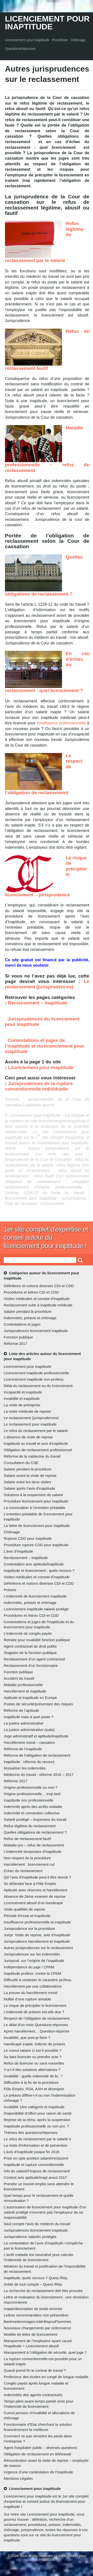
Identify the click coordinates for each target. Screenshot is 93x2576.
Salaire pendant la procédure (28, 1311)
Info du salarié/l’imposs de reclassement (37, 2171)
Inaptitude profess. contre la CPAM (32, 1973)
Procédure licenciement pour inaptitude (36, 1501)
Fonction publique (18, 1337)
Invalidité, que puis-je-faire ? (27, 2037)
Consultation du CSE (21, 1463)
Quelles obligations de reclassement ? (35, 1832)
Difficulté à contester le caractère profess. (38, 1980)
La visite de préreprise (22, 1405)
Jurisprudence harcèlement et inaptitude (37, 1941)
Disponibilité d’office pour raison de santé (37, 2113)
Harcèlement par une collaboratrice (33, 1986)
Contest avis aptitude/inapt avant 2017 (35, 2177)
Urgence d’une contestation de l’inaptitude (38, 2472)
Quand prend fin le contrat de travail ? (35, 2370)
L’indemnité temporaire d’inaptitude (33, 1851)
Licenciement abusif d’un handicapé (33, 1903)
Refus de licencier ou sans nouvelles (34, 2063)
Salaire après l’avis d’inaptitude (29, 1488)
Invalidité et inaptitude (22, 1398)
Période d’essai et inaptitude (27, 1916)
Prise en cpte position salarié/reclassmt (36, 2158)
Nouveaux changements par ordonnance (37, 2328)
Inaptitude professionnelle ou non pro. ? (36, 2126)
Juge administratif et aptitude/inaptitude (36, 1736)
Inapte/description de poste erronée (33, 2309)
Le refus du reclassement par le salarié (36, 1431)
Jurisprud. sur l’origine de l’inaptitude (34, 1960)
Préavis (10, 1590)
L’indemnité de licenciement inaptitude (35, 1596)
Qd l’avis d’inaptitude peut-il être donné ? (37, 1877)
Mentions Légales (18, 2478)
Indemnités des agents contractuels (33, 2395)
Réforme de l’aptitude (21, 1710)
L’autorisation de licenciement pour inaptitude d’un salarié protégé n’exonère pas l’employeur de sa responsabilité (45, 2212)
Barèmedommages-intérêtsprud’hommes (37, 2321)
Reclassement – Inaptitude (37, 1002)
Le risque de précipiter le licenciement (35, 2005)
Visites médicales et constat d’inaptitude (37, 1299)
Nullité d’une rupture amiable (27, 1999)
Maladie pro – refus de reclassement (34, 1845)
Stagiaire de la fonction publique (30, 1653)
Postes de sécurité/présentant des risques (38, 1704)
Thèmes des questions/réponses (31, 2132)
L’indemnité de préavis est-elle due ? (34, 2012)
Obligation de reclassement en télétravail (37, 2454)
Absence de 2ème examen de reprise (34, 1896)
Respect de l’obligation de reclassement (36, 2018)
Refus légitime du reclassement (30, 1826)
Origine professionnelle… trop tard (32, 1794)
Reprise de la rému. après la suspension (37, 2120)
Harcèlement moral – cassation (29, 1742)
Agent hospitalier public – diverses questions (40, 2447)
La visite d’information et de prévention (35, 2145)
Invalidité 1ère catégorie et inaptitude (34, 2107)
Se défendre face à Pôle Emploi (30, 1883)
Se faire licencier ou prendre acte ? (33, 2057)
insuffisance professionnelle (61, 723)
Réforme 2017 (15, 1343)
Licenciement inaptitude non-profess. (34, 1379)
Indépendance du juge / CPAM (29, 1967)
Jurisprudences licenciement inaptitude (36, 1331)
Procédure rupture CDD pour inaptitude (36, 1545)
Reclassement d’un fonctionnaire (31, 1665)
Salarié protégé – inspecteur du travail (35, 1819)
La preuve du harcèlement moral (30, 1993)
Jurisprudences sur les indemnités (32, 1954)
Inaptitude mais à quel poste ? (28, 1717)
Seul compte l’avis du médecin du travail (37, 2224)
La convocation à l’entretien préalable (34, 1507)
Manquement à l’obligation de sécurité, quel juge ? (45, 2352)
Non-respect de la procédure (27, 1858)
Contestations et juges (22, 1324)
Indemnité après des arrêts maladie (33, 1807)
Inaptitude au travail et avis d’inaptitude (36, 1443)
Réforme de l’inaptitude (23, 1749)
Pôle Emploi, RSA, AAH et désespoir (34, 2089)
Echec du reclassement (23, 1871)
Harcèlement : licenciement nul (29, 1864)
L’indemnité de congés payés (28, 1633)
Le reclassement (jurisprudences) (47, 984)
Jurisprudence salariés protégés (30, 2237)
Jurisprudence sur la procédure (29, 1928)
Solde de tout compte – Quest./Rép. (33, 2284)
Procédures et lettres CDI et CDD (31, 1292)
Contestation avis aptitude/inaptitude (34, 1564)
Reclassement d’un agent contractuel (34, 1659)
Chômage (78, 40)
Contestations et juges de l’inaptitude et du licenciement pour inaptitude (44, 1046)
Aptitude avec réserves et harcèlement (35, 1890)
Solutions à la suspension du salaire (33, 1495)
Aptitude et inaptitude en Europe (30, 1697)
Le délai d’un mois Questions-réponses (36, 2025)
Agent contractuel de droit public (30, 1646)
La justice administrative (23, 1723)
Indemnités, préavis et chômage (30, 1318)
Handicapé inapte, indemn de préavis (34, 2044)
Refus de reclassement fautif (27, 1839)
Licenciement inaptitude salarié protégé (36, 1609)
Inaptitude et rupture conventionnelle (34, 2164)
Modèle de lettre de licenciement (30, 2334)
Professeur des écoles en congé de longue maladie (46, 2377)
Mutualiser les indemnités (25, 1768)
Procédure (60, 40)
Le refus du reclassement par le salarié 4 (37, 2139)
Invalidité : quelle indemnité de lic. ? (33, 2076)
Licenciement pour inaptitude (47, 22)
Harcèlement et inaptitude (25, 1691)
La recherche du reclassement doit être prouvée (43, 2291)
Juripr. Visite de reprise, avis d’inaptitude (37, 1935)
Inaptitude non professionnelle (28, 1800)
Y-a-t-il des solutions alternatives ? (32, 2070)
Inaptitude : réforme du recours (29, 1762)
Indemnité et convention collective (32, 1813)
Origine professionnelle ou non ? (30, 1787)
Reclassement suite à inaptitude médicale (38, 1305)
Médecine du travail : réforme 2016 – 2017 (39, 1774)
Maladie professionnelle (23, 1685)
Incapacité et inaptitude (23, 1392)
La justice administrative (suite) (29, 1730)
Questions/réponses (20, 49)
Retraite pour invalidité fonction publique (37, 1640)
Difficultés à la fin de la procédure (31, 2082)
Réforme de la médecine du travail (32, 1456)
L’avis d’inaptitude (18, 1551)
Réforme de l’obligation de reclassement (37, 1755)
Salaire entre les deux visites (27, 1482)
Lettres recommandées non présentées (36, 2315)
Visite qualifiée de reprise (24, 1909)
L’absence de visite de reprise (28, 1437)
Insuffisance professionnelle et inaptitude (37, 1922)
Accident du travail (19, 1678)
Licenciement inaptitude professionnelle (36, 1373)
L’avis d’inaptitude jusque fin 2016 (31, 2152)
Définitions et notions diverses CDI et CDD (39, 1286)
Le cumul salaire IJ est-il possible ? (33, 2050)
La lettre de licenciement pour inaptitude (37, 1525)
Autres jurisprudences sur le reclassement (38, 1948)
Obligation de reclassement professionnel (38, 1450)
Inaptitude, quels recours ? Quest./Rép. (36, 2278)
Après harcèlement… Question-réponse (36, 2031)
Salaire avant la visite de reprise (30, 1475)
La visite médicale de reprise (27, 1411)
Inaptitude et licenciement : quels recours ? (39, 1570)
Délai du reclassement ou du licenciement (38, 1386)
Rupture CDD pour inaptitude (28, 1538)
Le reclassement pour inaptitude (30, 1424)
